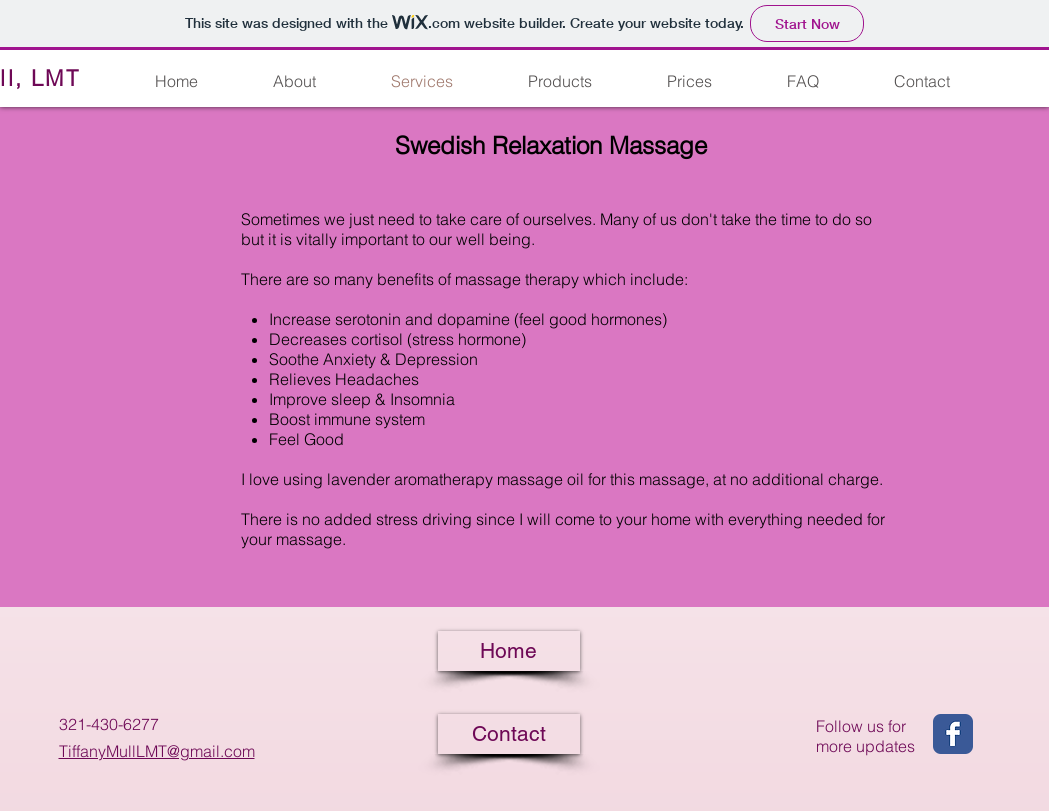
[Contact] (509, 734)
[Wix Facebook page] (953, 734)
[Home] (509, 651)
